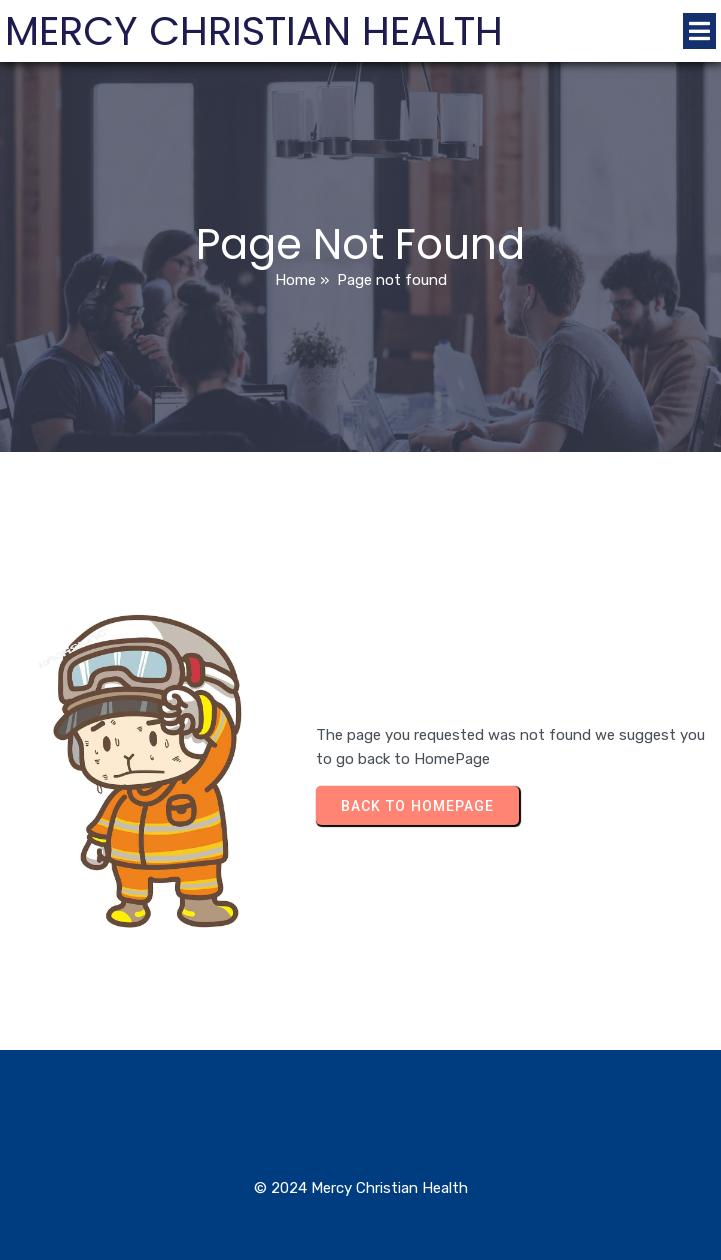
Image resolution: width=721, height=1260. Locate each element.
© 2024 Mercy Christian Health (361, 1188)
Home (295, 280)
